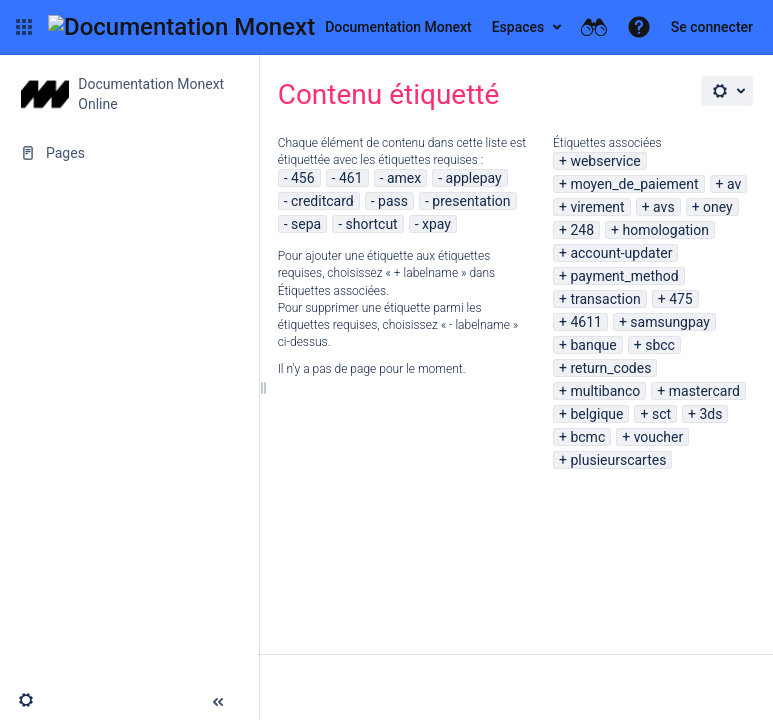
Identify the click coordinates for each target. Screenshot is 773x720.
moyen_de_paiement (634, 184)
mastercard (704, 391)
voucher (659, 437)
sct (661, 414)
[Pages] (129, 153)
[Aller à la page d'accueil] (260, 27)
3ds (710, 414)
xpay (436, 224)
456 (303, 178)
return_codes (610, 368)
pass (393, 201)
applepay (474, 178)
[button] (24, 27)
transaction (605, 299)
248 (582, 230)
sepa (306, 224)
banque (593, 345)
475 (681, 299)
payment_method (624, 276)
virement (597, 207)
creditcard (322, 201)
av (734, 184)
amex (404, 178)
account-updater (621, 253)
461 (351, 178)
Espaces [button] (518, 27)
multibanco (605, 391)
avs (664, 207)
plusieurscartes (618, 460)
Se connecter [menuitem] (712, 27)
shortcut (371, 224)
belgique (596, 414)
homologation (665, 230)
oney (718, 207)
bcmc (587, 437)
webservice (605, 161)
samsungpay (670, 322)
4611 (585, 322)
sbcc (660, 345)
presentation (471, 201)
